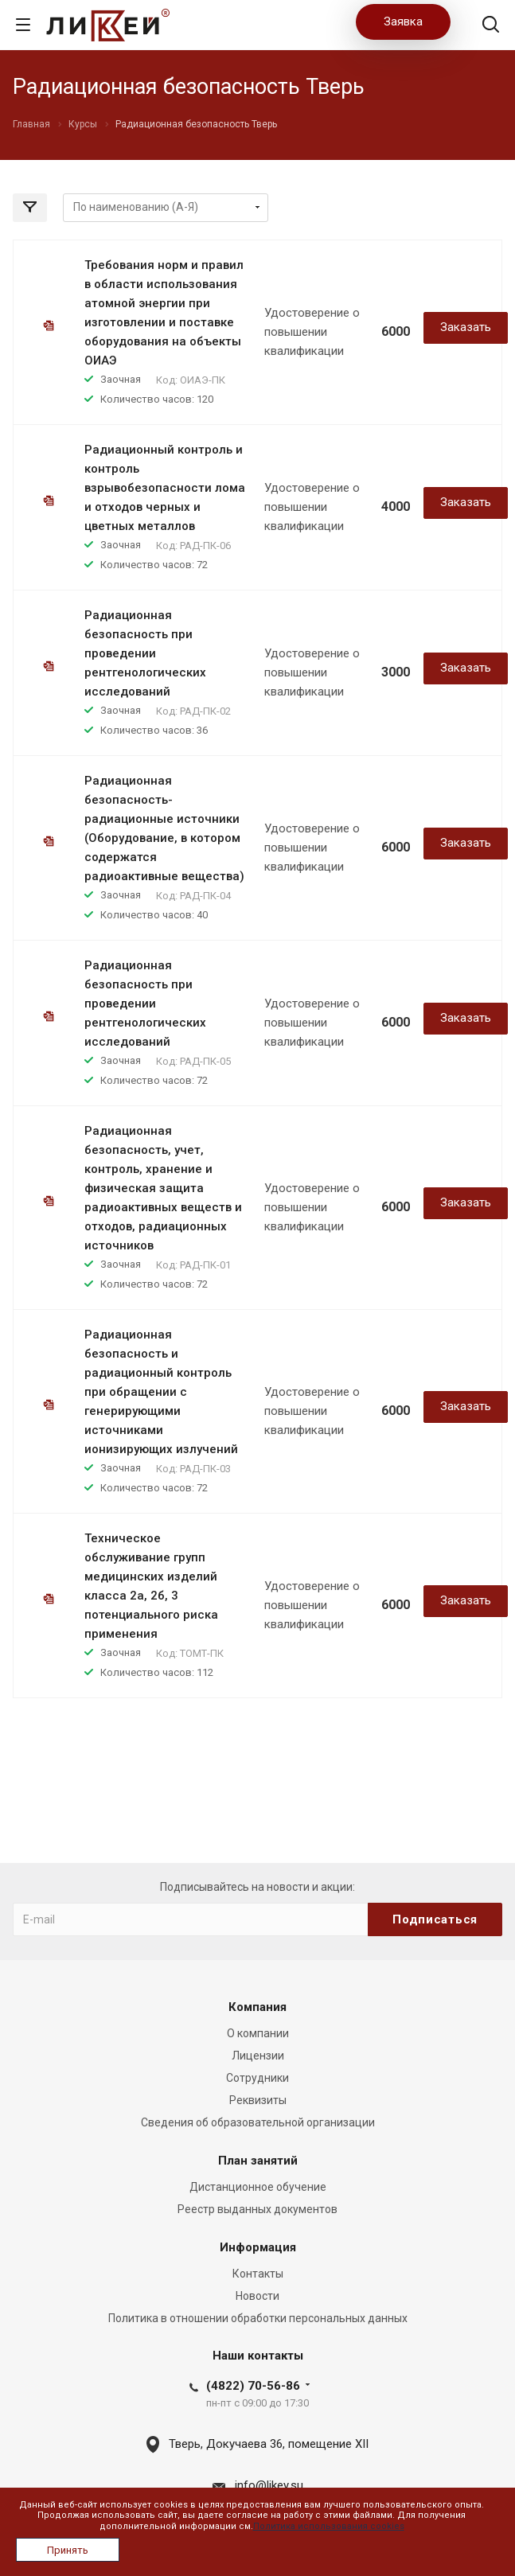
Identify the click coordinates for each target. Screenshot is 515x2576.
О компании (258, 2033)
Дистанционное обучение (257, 2186)
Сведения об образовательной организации (258, 2122)
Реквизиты (258, 2100)
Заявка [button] (403, 21)
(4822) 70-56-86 (253, 2386)
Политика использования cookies (328, 2526)
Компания (257, 2007)
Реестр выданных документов (257, 2209)
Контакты (257, 2273)
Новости (257, 2296)
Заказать (465, 327)
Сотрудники (257, 2077)
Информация (258, 2247)
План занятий (258, 2160)
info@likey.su (269, 2485)
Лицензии (258, 2055)
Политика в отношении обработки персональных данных (258, 2318)
